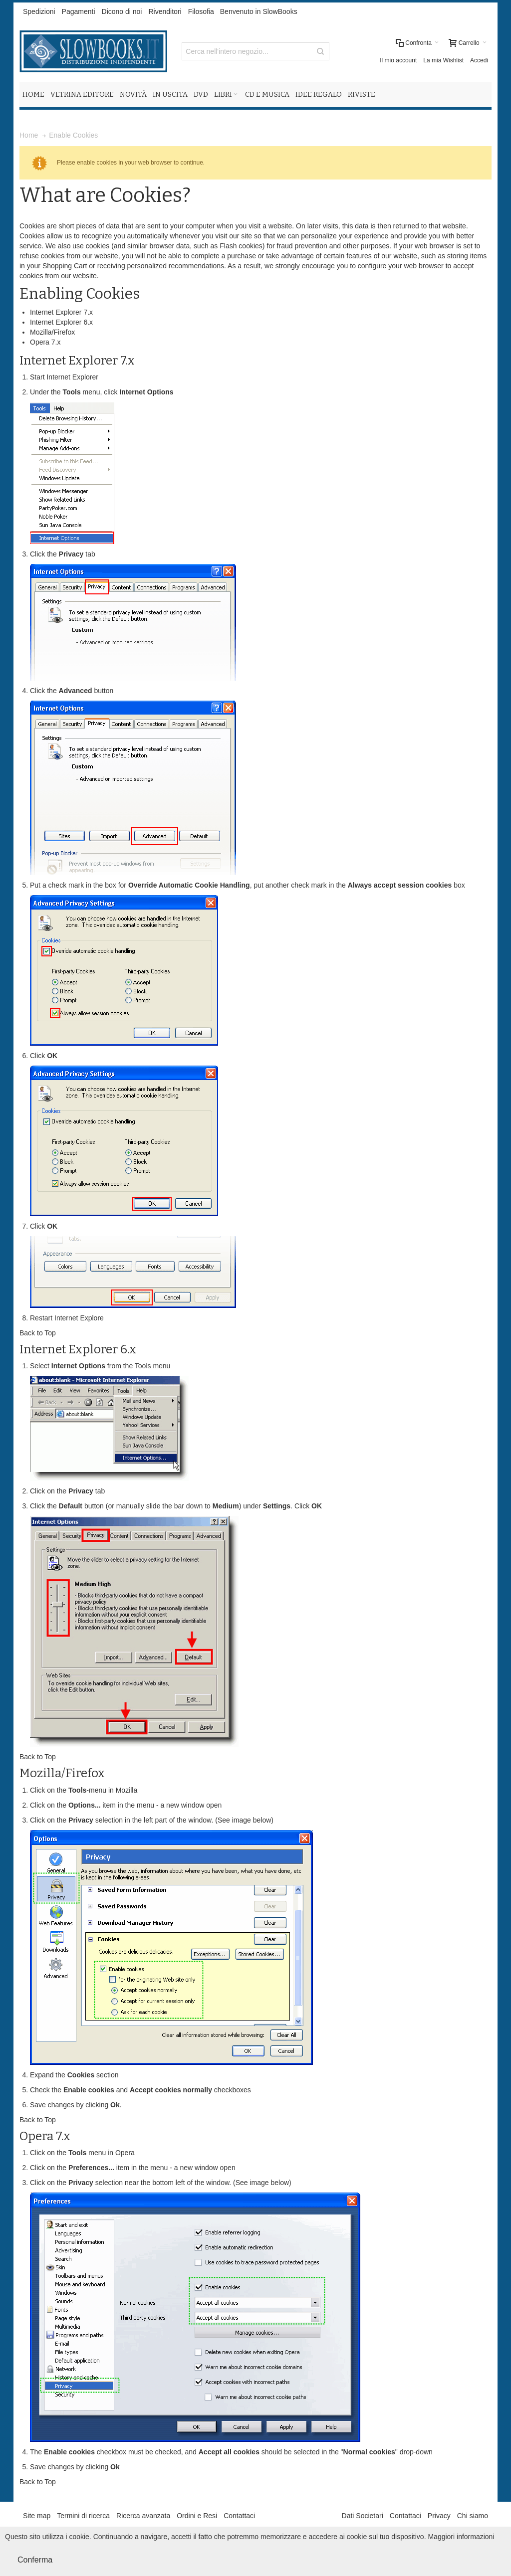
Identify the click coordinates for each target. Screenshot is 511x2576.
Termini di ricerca (83, 2516)
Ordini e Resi (197, 2516)
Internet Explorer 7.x (61, 312)
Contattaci (239, 2516)
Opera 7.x (45, 342)
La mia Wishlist (443, 60)
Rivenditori (164, 11)
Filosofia (201, 11)
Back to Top (37, 1333)
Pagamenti (78, 11)
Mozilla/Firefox (52, 332)
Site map (36, 2516)
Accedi (479, 60)
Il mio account (398, 60)
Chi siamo (472, 2516)
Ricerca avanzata (143, 2516)
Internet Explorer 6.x (61, 322)
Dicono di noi (122, 11)
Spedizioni (39, 11)
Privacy (439, 2516)
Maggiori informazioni (461, 2537)
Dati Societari (362, 2516)
